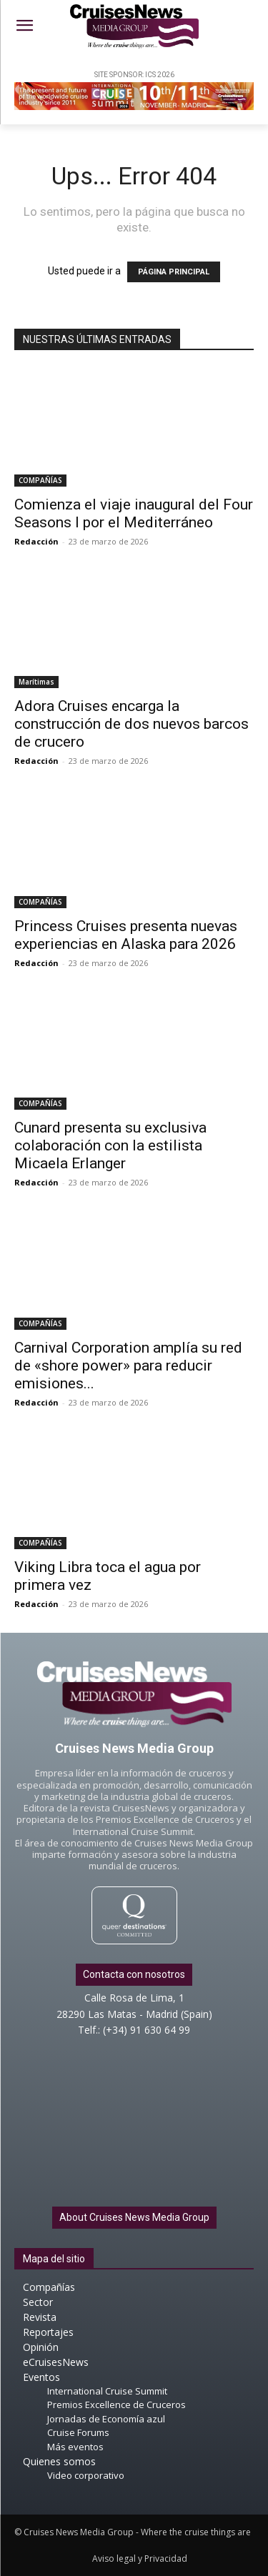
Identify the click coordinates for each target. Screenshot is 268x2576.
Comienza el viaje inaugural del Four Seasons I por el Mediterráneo (133, 513)
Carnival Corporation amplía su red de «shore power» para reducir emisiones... (128, 1365)
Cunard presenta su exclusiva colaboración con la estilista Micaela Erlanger (110, 1145)
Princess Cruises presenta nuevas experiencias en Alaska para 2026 (125, 935)
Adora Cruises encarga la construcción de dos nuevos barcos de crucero (131, 723)
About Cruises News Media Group (134, 2217)
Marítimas (36, 682)
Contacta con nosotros (134, 1974)
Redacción (36, 541)
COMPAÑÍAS (40, 480)
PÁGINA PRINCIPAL (173, 272)
